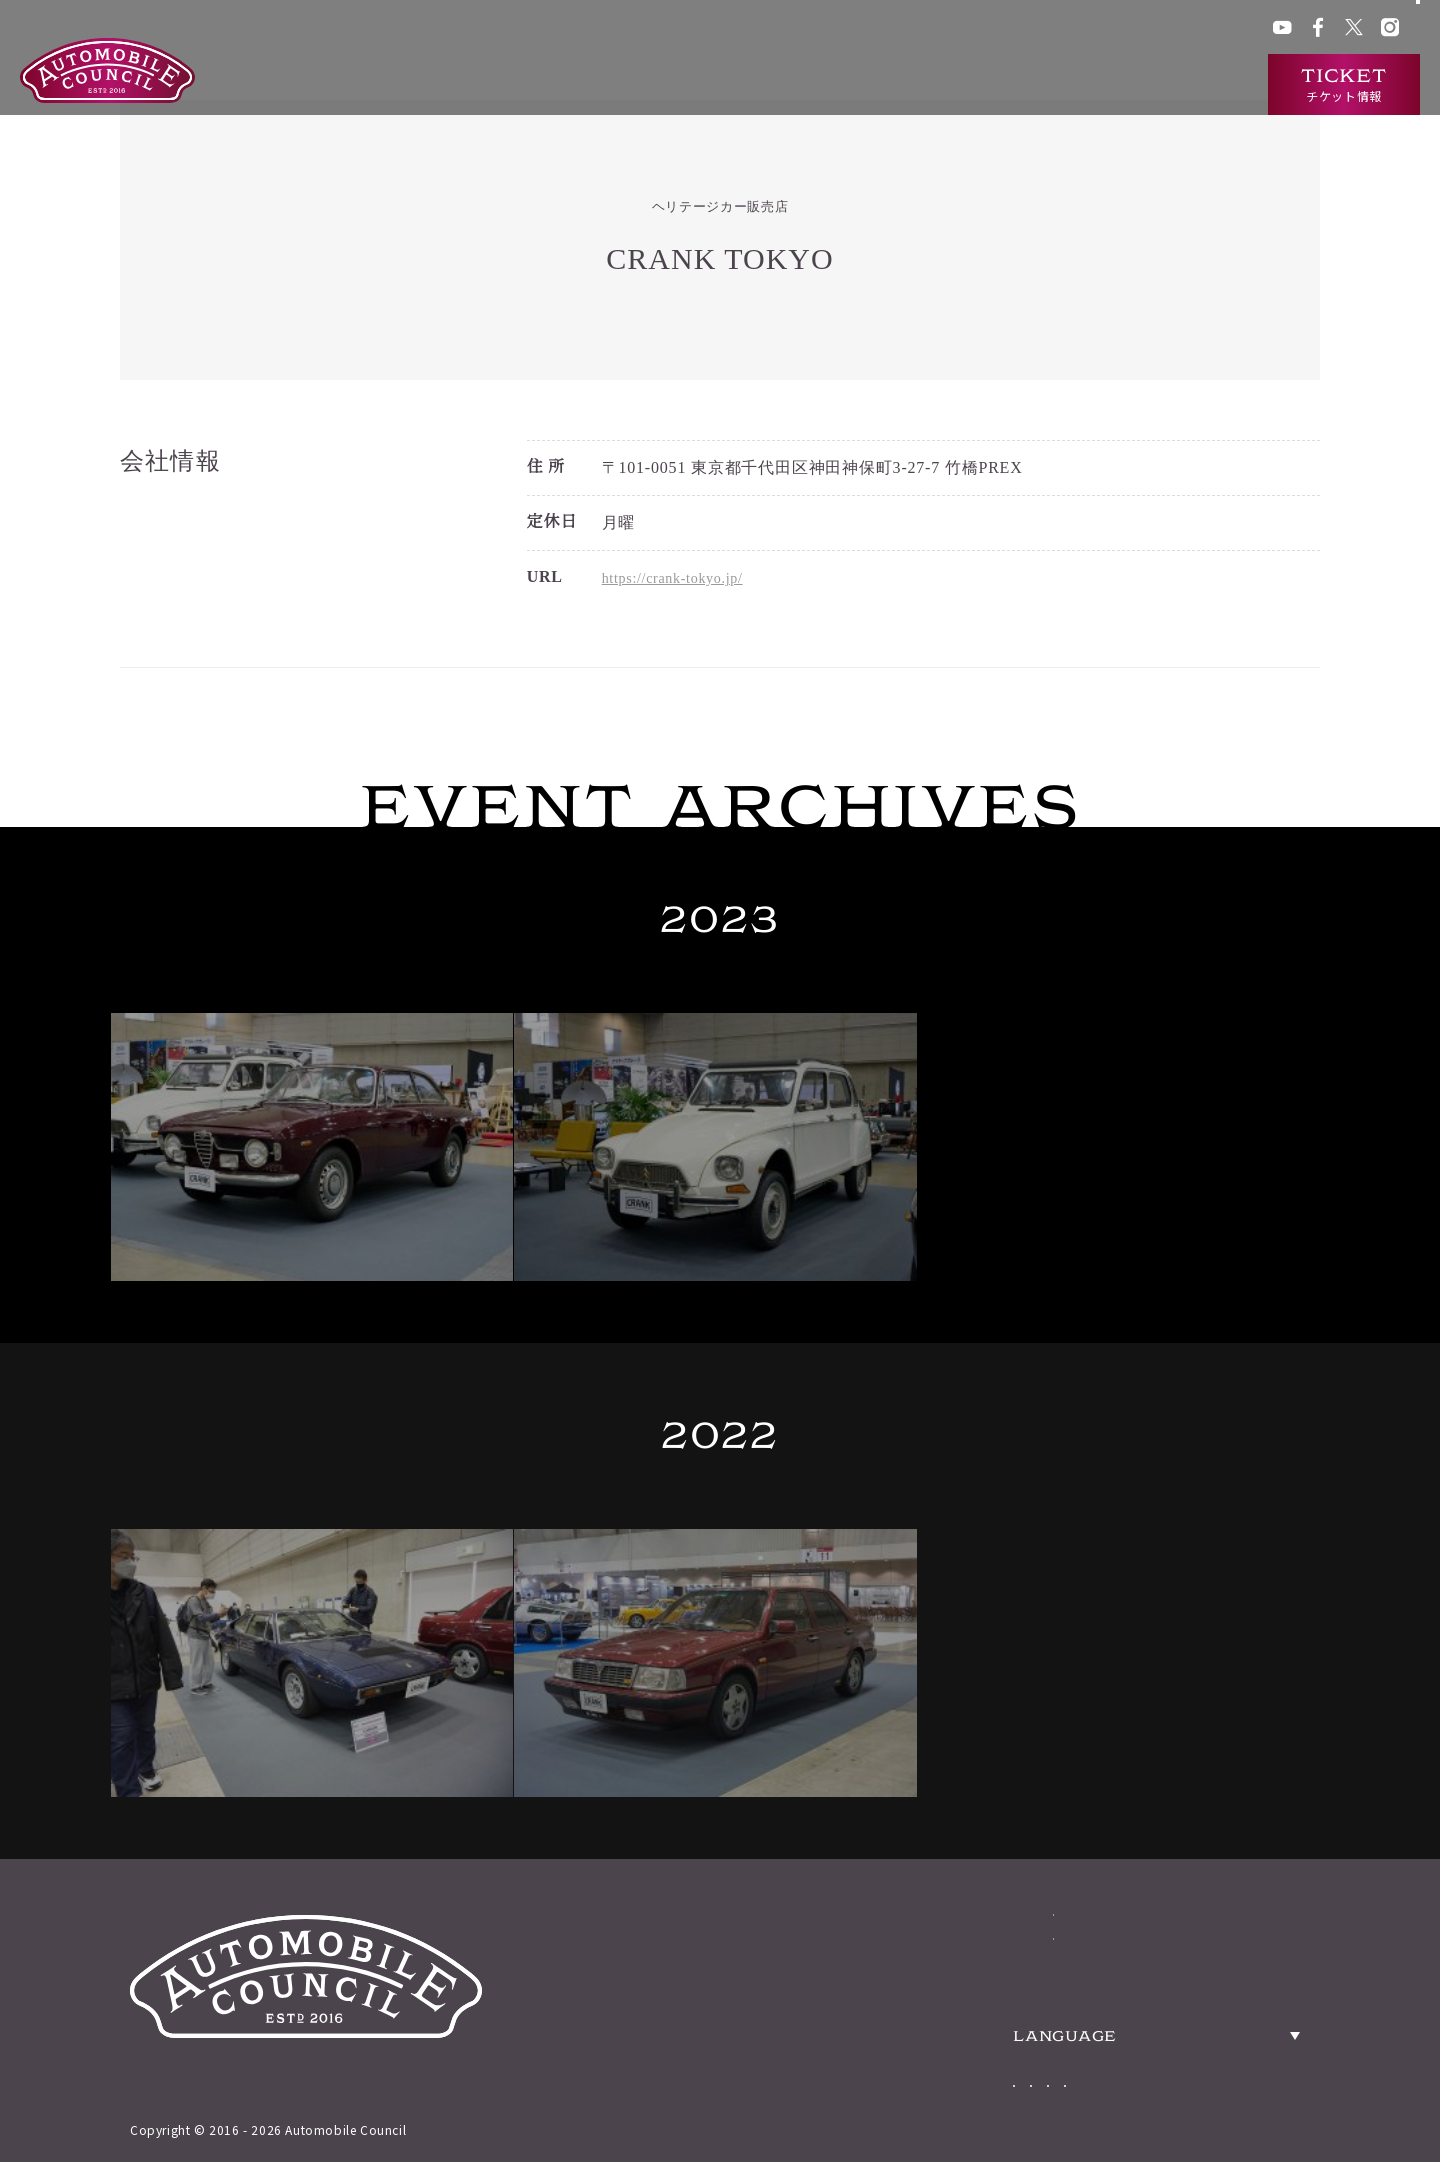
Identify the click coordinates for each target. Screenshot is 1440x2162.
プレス (1144, 29)
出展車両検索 (988, 85)
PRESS (1248, 1788)
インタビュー (1194, 85)
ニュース (1091, 85)
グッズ (925, 29)
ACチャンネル (1069, 29)
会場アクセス (852, 29)
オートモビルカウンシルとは (818, 85)
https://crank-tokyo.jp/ (682, 579)
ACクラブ (987, 29)
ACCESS (1257, 1728)
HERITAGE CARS (1015, 1788)
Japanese (1044, 1976)
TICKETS (962, 1848)
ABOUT (951, 1728)
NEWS (945, 1908)
